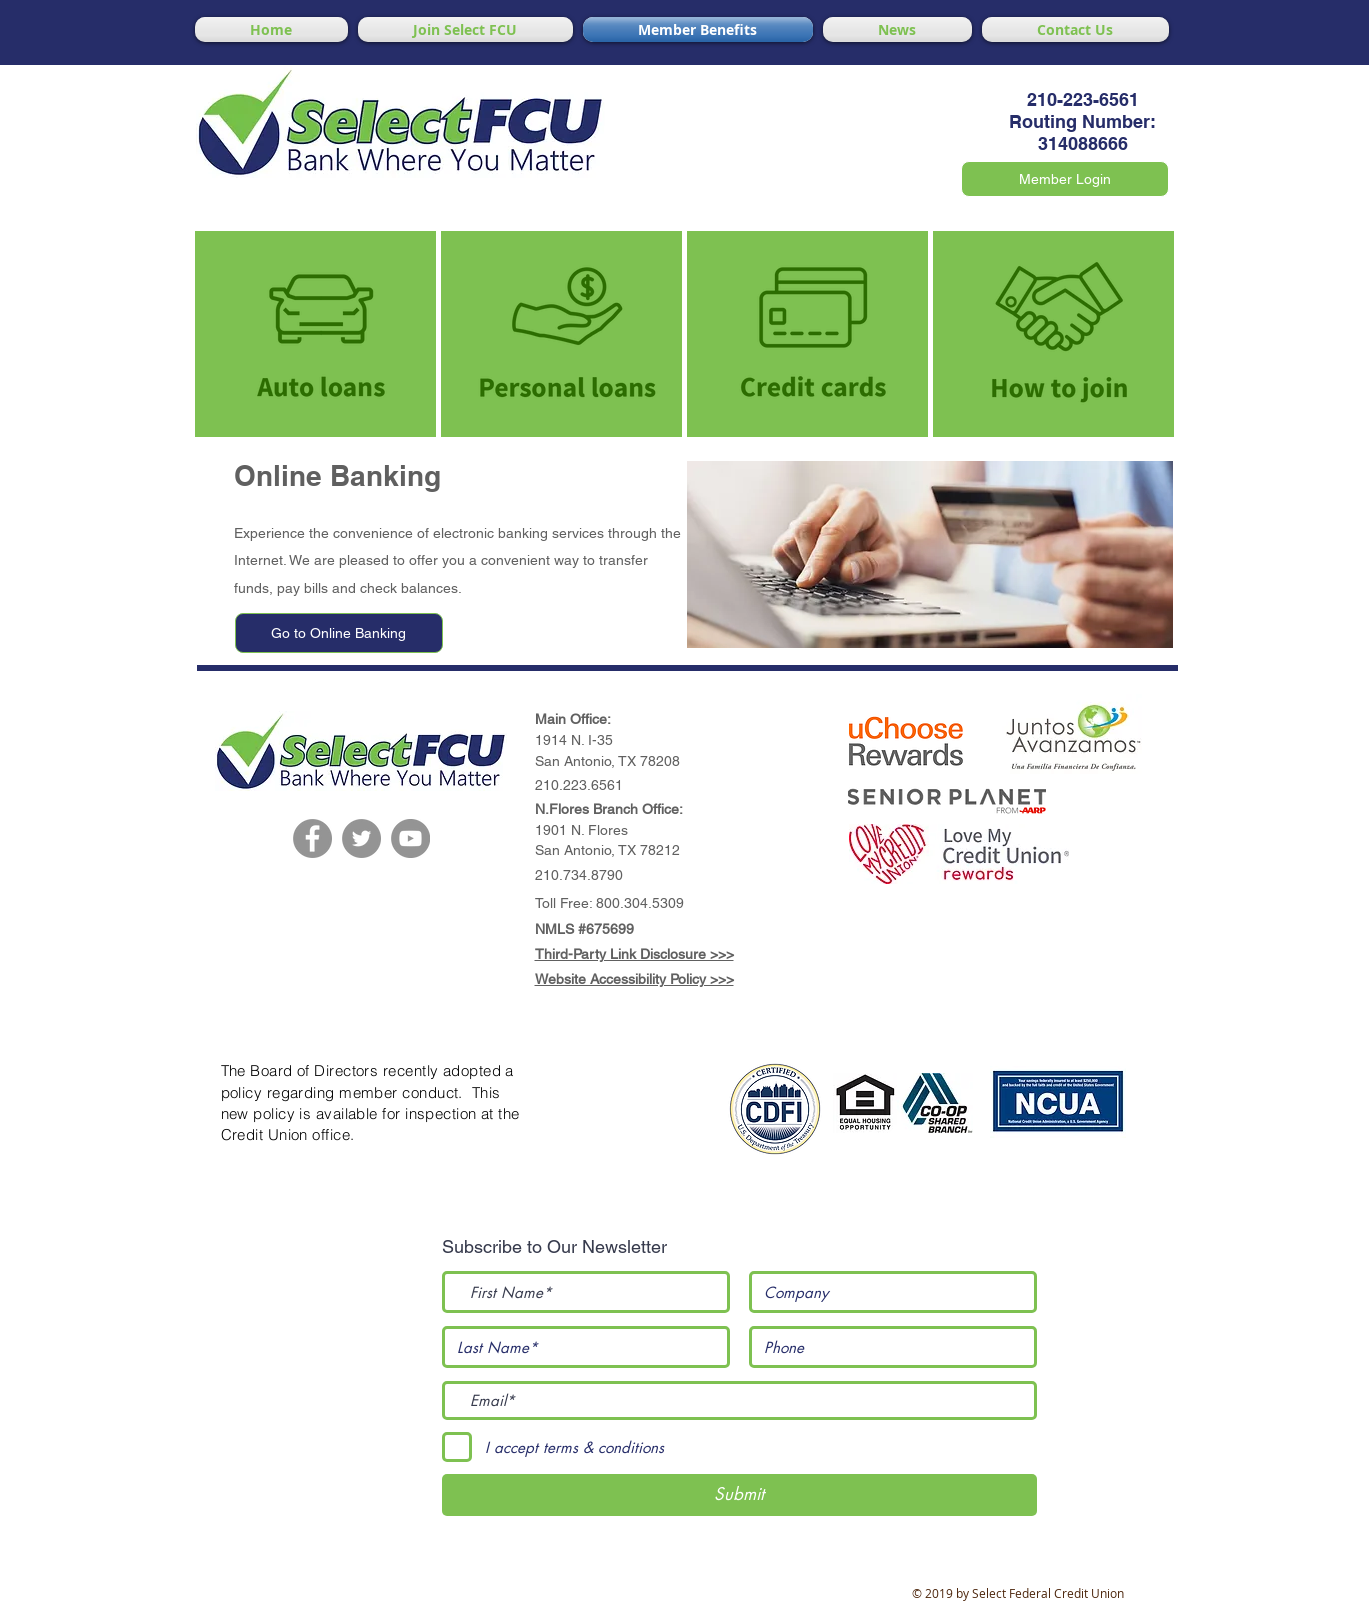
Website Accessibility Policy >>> (634, 979)
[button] (906, 747)
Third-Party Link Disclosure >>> (634, 954)
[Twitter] (361, 838)
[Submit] (739, 1495)
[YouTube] (410, 838)
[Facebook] (312, 838)
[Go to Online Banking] (339, 633)
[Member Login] (1065, 179)
